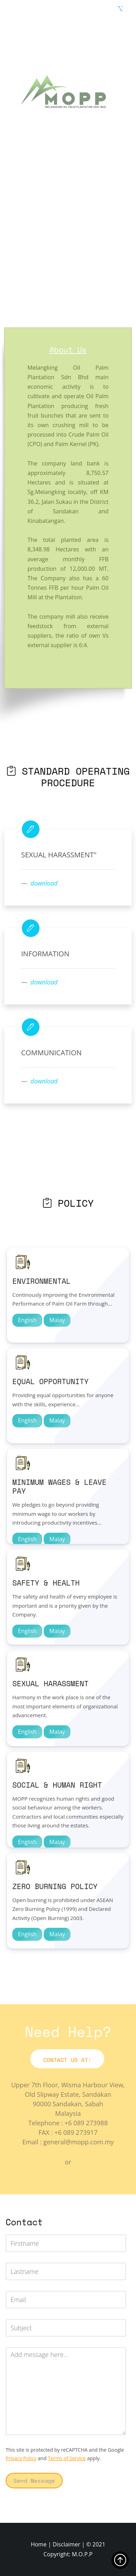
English (27, 1320)
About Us (68, 349)
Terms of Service (67, 2458)
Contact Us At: (67, 2060)
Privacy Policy (21, 2458)
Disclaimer (66, 2544)
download (44, 883)
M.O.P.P (82, 2554)
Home (39, 2544)
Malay (57, 1320)
